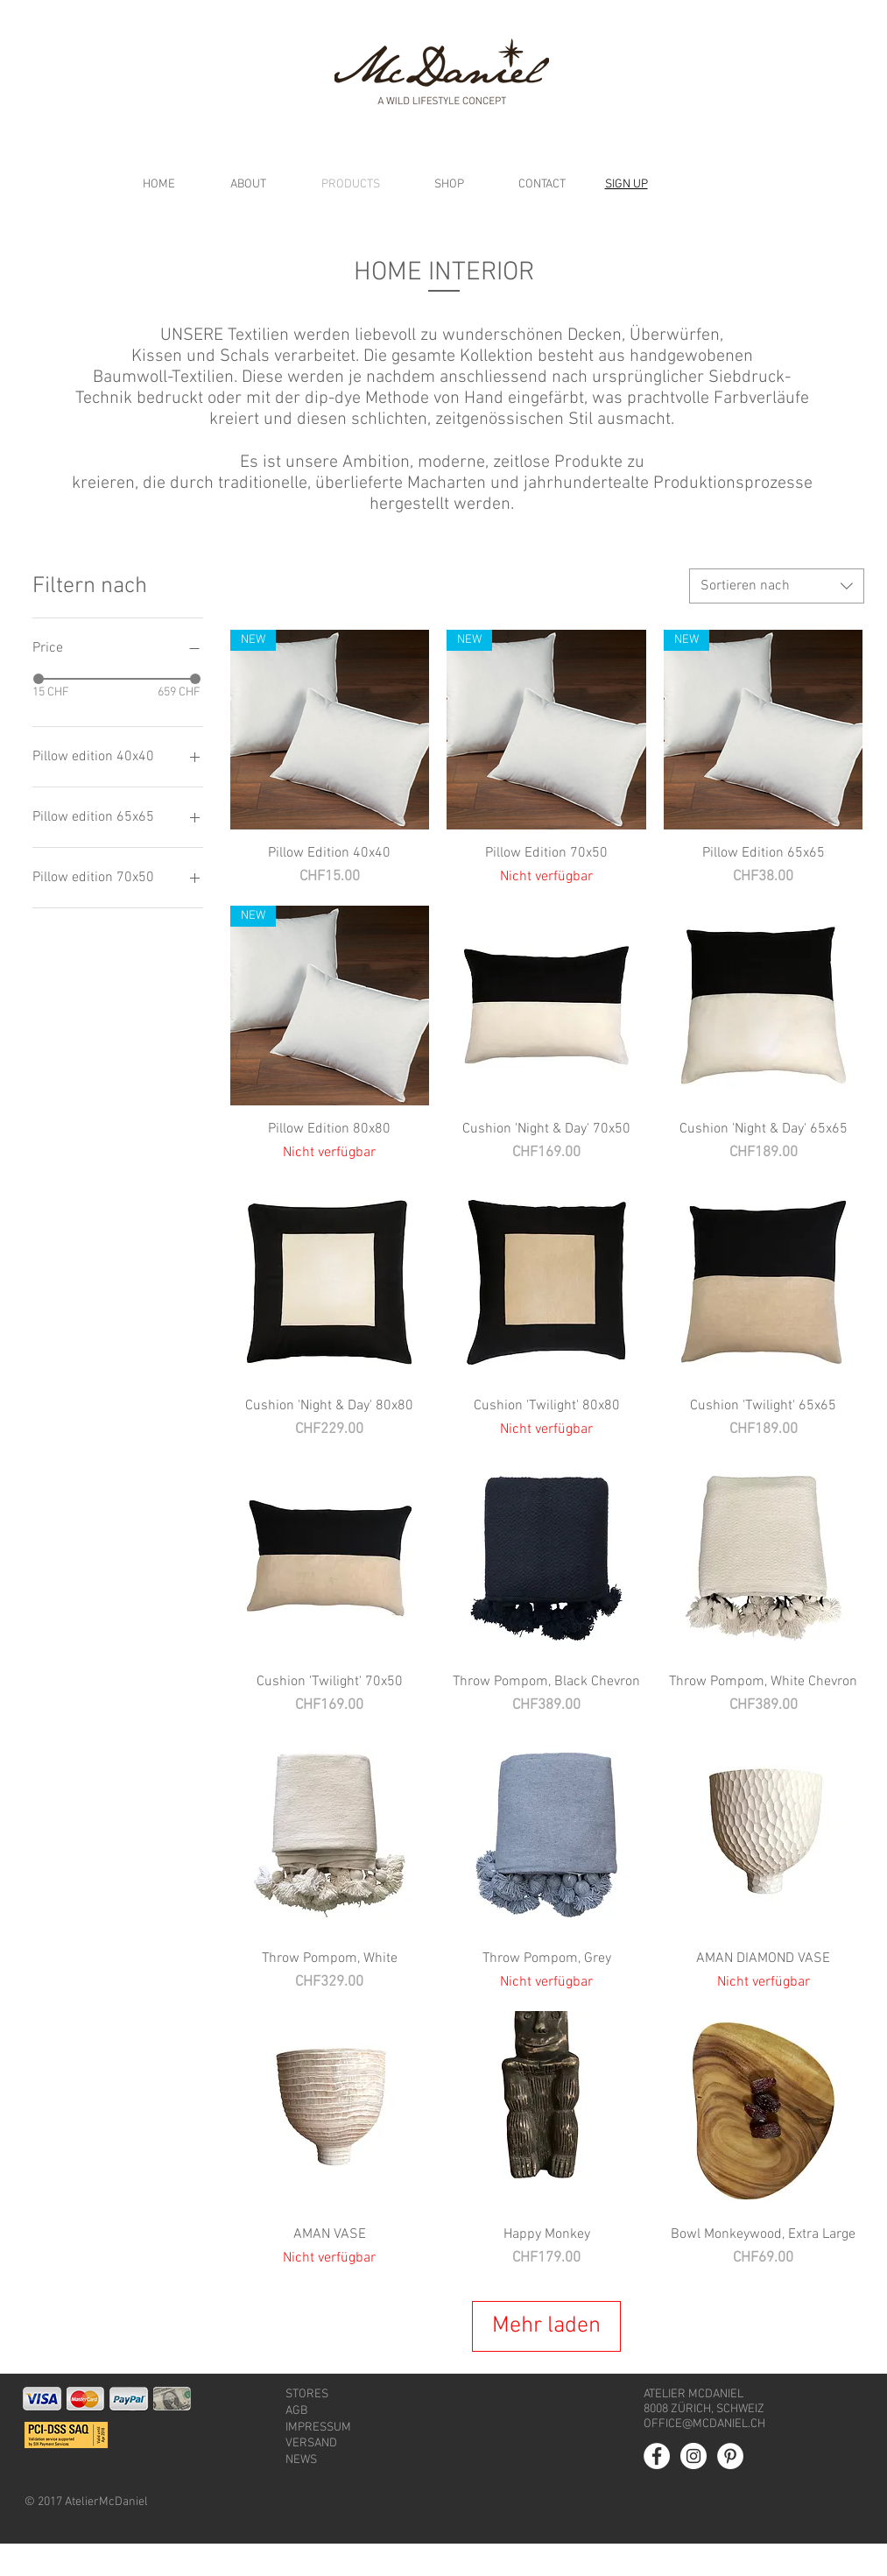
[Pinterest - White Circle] (730, 2488)
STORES (306, 2426)
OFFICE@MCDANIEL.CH (704, 2456)
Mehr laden (547, 2341)
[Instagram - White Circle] (693, 2488)
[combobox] (776, 585)
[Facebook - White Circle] (657, 2488)
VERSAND (311, 2475)
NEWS (301, 2492)
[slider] (38, 678)
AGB (296, 2443)
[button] (626, 184)
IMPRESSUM (318, 2459)
